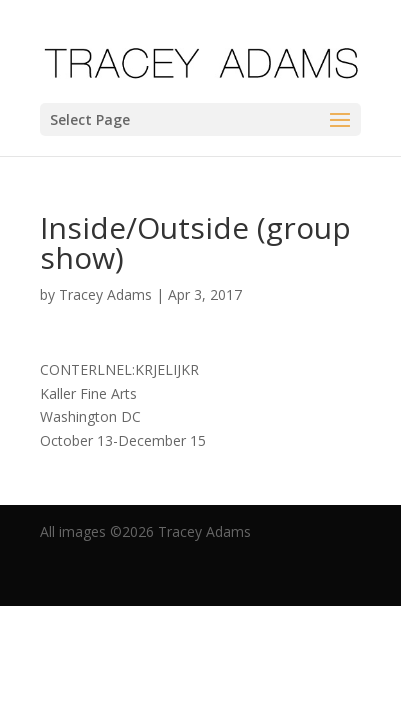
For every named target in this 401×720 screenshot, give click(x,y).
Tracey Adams (105, 294)
